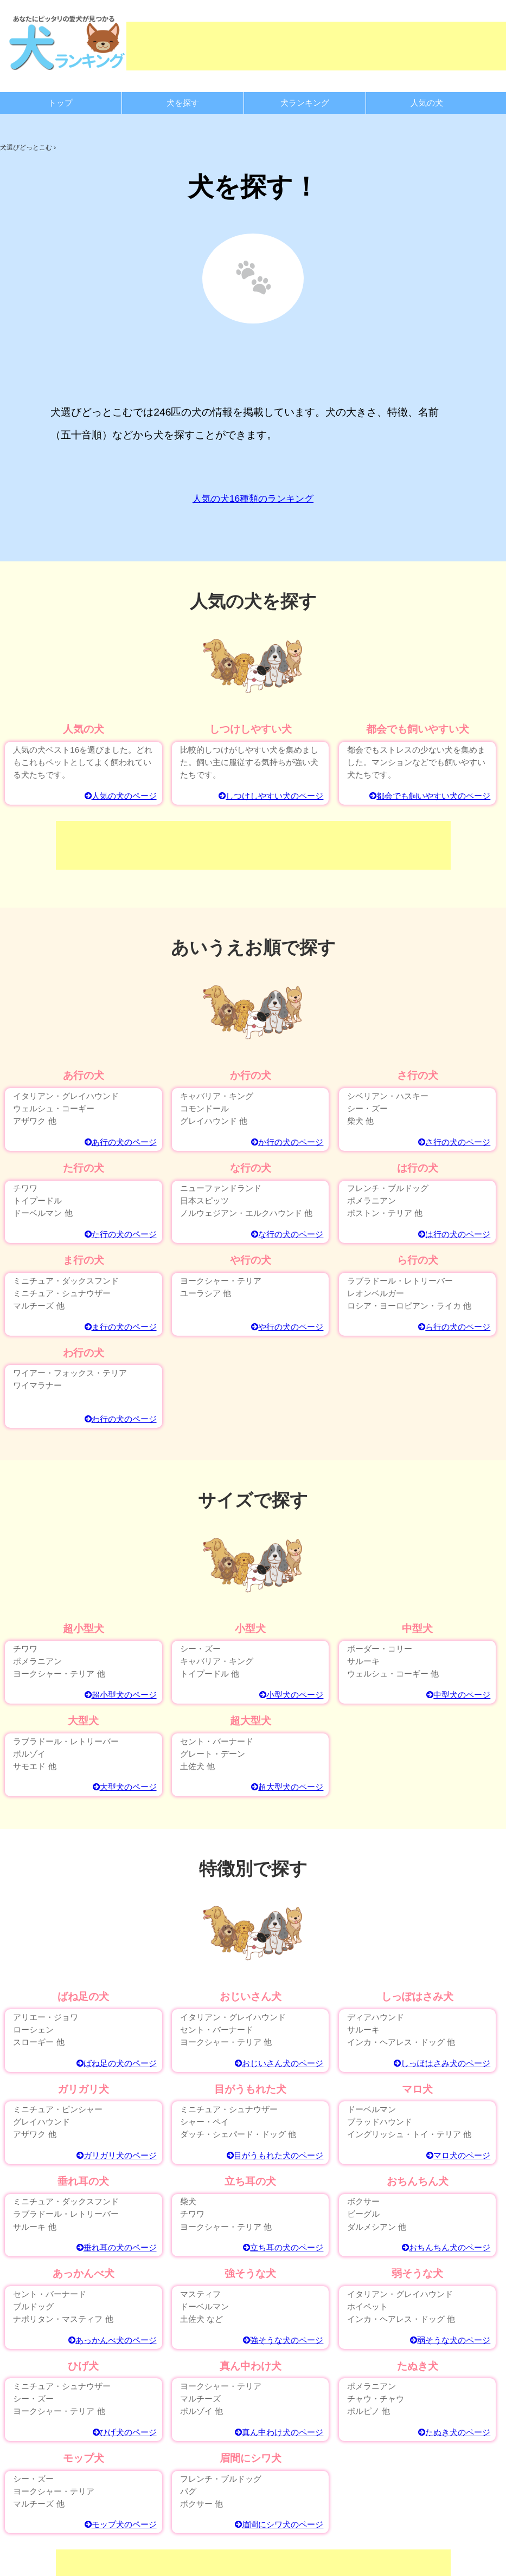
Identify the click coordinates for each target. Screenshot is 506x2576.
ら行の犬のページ (454, 1326)
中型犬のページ (458, 1694)
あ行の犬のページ (121, 1142)
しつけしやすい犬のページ (271, 795)
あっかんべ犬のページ (112, 2340)
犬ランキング (304, 102)
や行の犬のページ (287, 1326)
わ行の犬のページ (121, 1418)
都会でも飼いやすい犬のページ (429, 795)
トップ (60, 102)
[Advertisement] (253, 845)
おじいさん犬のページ (279, 2063)
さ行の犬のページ (454, 1142)
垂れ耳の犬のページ (116, 2247)
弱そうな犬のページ (450, 2340)
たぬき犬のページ (454, 2432)
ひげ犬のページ (125, 2432)
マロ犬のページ (458, 2155)
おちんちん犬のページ (446, 2247)
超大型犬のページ (287, 1786)
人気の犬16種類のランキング (253, 498)
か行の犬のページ (287, 1142)
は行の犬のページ (454, 1234)
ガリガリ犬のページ (116, 2155)
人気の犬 (427, 102)
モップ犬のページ (121, 2524)
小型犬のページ (291, 1694)
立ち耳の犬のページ (283, 2247)
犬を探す (182, 102)
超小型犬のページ (121, 1694)
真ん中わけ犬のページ (279, 2432)
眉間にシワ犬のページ (279, 2524)
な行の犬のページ (287, 1234)
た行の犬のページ (121, 1234)
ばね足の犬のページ (116, 2063)
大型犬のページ (125, 1786)
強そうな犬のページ (283, 2340)
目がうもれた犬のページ (275, 2155)
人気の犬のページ (121, 795)
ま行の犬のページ (121, 1326)
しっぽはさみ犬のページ (442, 2063)
